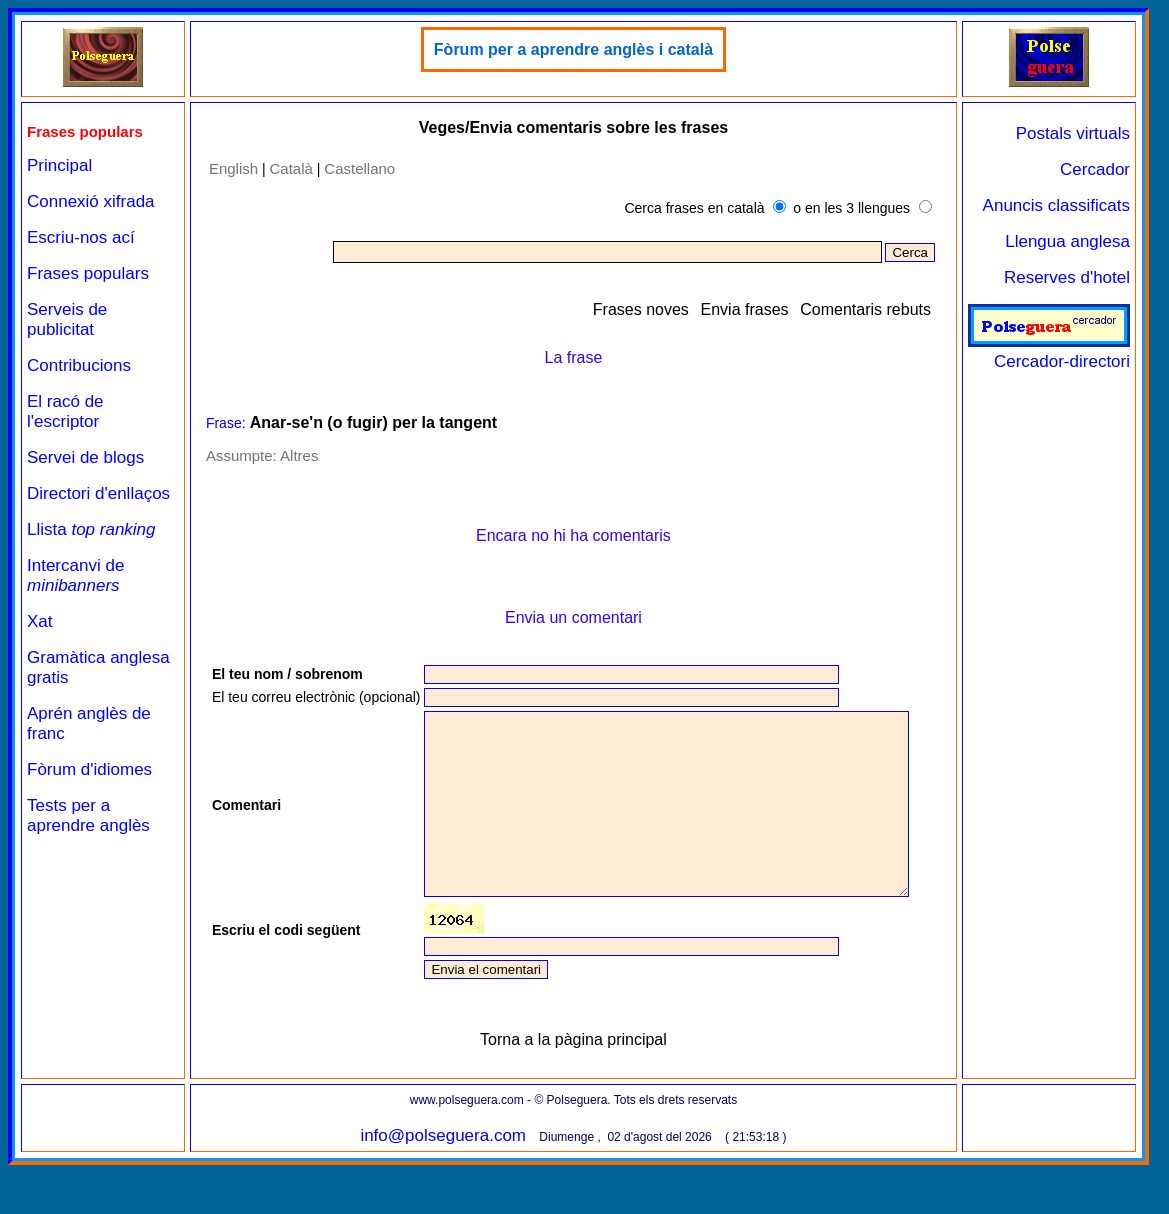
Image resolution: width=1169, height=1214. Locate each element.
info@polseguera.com (443, 1184)
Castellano (359, 168)
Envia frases (745, 309)
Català (290, 168)
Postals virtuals (1073, 133)
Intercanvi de (75, 575)
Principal (59, 165)
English (232, 168)
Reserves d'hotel (1067, 277)
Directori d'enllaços (98, 493)
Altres (298, 455)
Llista (91, 529)
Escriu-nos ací (81, 237)
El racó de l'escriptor (65, 411)
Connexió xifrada (91, 201)
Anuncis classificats (1056, 205)
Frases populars (88, 273)
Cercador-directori (1049, 351)
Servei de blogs (85, 457)
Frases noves (641, 309)
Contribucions (79, 365)
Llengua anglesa (1067, 241)
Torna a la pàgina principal (573, 1088)
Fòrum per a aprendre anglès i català (572, 49)
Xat (40, 621)
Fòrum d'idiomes (89, 769)
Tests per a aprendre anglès (88, 815)
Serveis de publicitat (67, 319)
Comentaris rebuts (865, 309)
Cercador (1095, 169)
